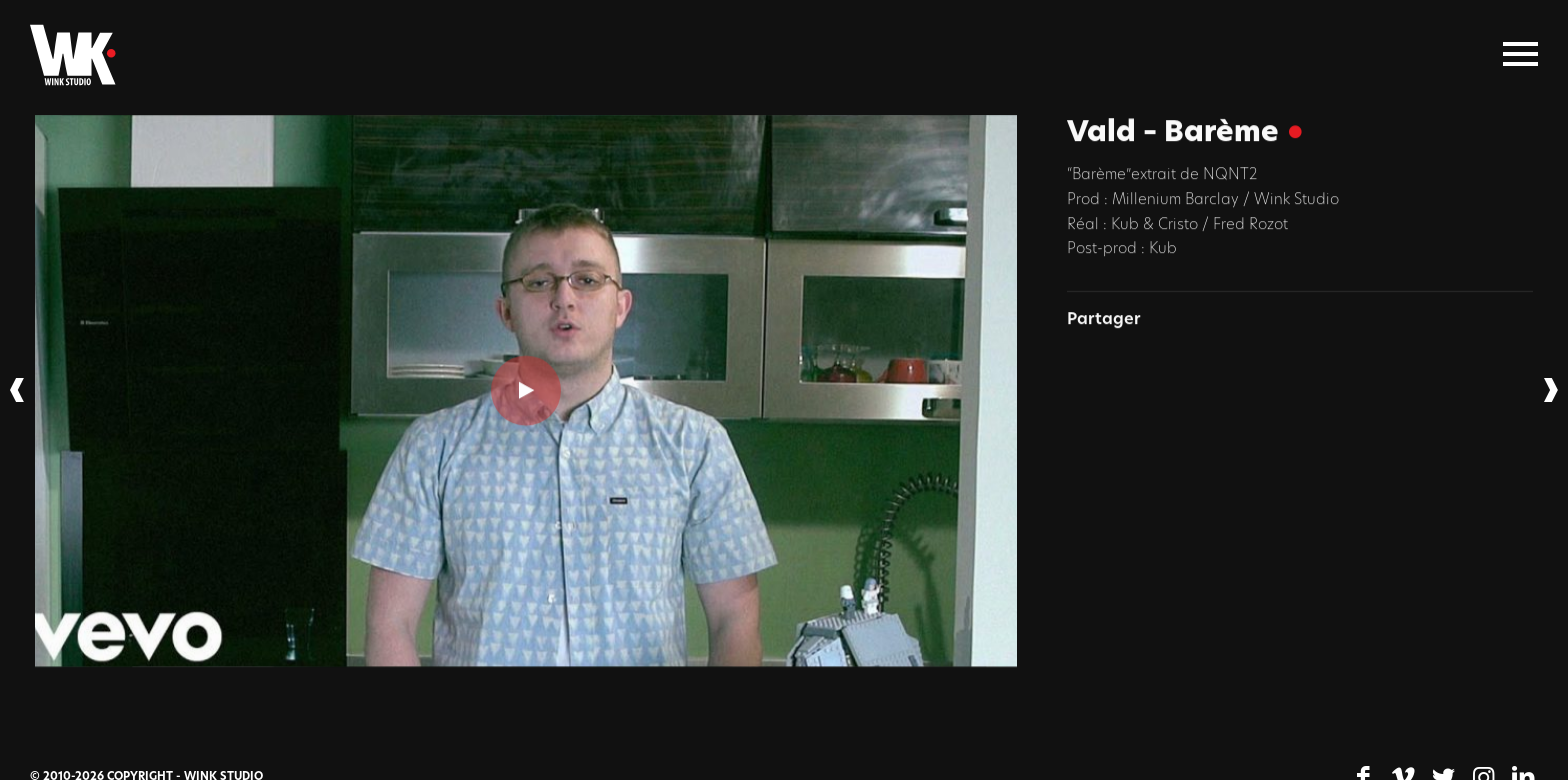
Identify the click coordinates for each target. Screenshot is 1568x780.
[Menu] (1520, 55)
